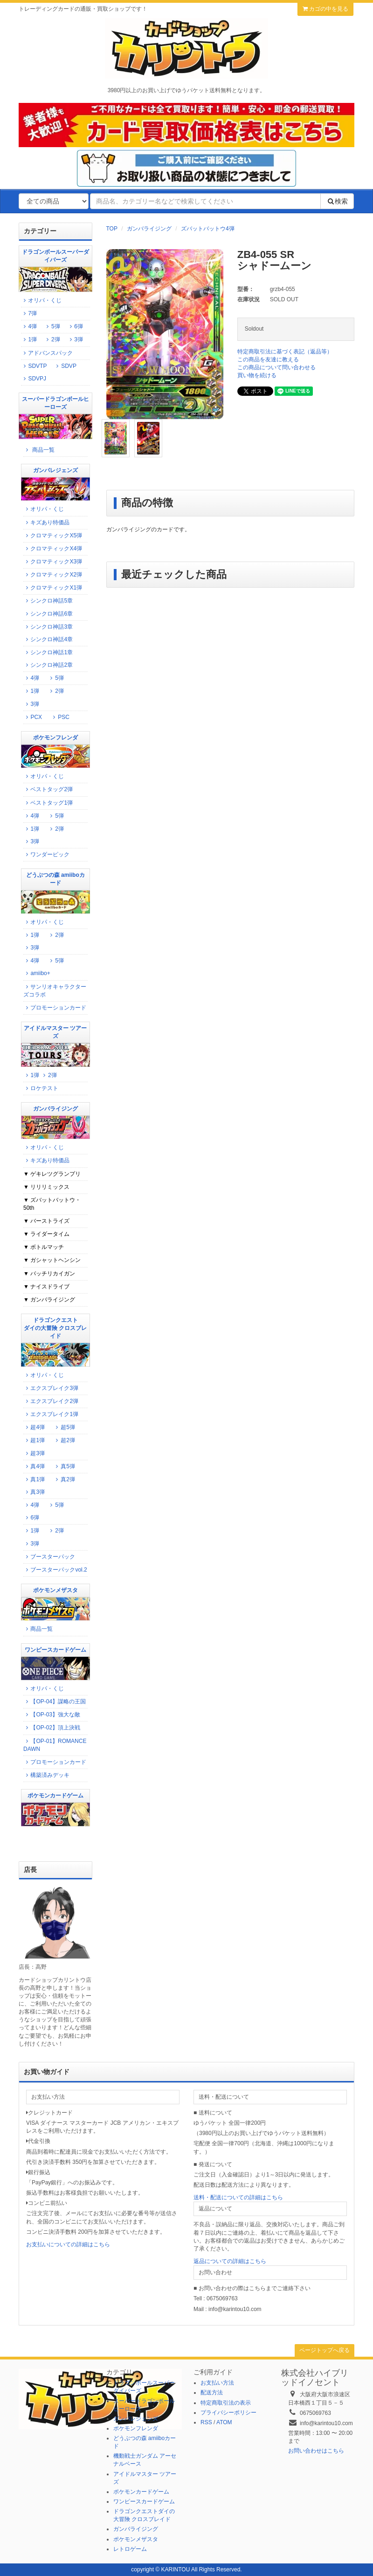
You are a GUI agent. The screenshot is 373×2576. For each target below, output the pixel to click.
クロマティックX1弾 (52, 587)
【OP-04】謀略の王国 (54, 1701)
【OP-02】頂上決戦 (51, 1727)
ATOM (224, 2422)
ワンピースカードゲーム (144, 2501)
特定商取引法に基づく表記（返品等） (284, 351)
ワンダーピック (46, 854)
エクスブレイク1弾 (50, 1414)
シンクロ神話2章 (48, 665)
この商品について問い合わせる (276, 367)
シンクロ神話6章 (48, 613)
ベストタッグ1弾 (48, 803)
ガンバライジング (149, 228)
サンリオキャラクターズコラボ (54, 990)
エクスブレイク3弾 (50, 1388)
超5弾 (64, 1427)
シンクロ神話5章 (48, 600)
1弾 (31, 339)
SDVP (65, 366)
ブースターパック (49, 1556)
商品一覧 (39, 450)
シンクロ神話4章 (48, 639)
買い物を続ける (256, 375)
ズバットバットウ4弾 (208, 228)
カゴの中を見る (325, 9)
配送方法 (211, 2392)
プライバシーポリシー (228, 2412)
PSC (60, 717)
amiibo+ (36, 973)
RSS (206, 2422)
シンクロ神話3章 (48, 627)
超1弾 (34, 1440)
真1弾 (34, 1479)
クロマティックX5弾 (52, 535)
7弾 (31, 313)
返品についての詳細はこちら (229, 2261)
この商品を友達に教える (268, 359)
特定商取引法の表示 (225, 2403)
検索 (337, 201)
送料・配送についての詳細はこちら (238, 2197)
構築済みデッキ (46, 1775)
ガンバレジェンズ (135, 2418)
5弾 (54, 326)
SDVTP (34, 366)
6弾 (78, 326)
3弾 (75, 339)
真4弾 (34, 1466)
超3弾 (34, 1453)
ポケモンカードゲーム (141, 2491)
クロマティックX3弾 (52, 561)
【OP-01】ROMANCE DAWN (54, 1745)
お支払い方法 (217, 2382)
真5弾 (64, 1466)
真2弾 (64, 1479)
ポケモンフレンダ (135, 2428)
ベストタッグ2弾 (48, 789)
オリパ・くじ (41, 300)
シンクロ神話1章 (48, 652)
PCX (32, 717)
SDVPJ (33, 378)
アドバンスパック (47, 353)
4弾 (31, 326)
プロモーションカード (54, 1007)
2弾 (52, 339)
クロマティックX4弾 (52, 548)
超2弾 (64, 1440)
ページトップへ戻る (324, 2350)
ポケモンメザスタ (135, 2539)
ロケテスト (40, 1088)
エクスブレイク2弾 (50, 1401)
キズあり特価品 (46, 522)
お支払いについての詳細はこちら (68, 2244)
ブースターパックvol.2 (55, 1569)
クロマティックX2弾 (52, 574)
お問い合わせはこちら (316, 2450)
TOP (111, 228)
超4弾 (34, 1427)
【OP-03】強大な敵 (51, 1714)
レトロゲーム (130, 2549)
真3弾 (34, 1492)
